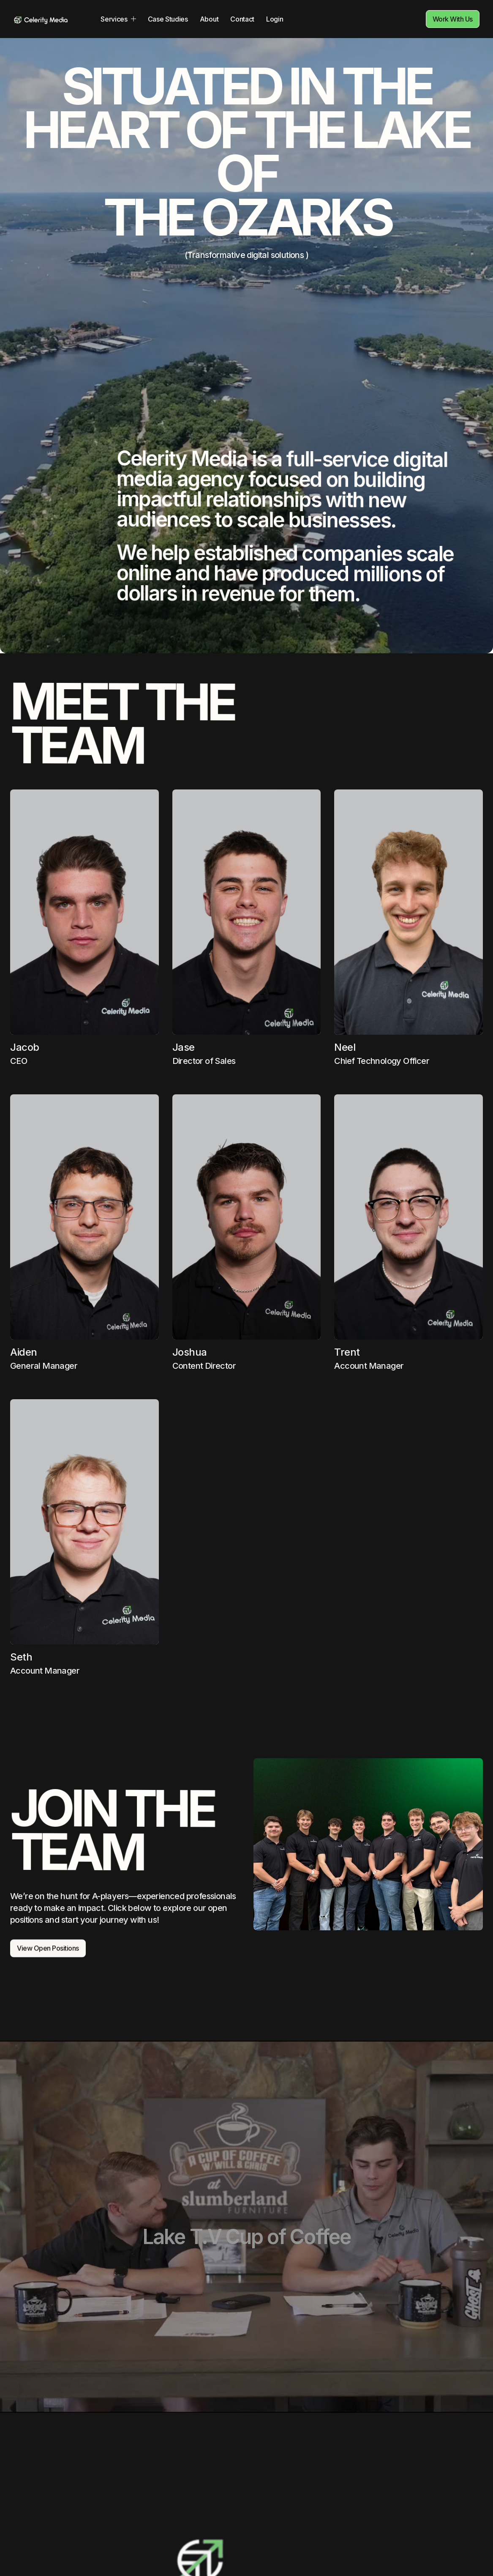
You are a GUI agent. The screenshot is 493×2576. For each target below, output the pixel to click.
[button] (118, 19)
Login (274, 19)
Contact (242, 19)
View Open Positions (48, 1964)
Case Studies (168, 19)
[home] (41, 19)
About (209, 19)
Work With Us (453, 19)
